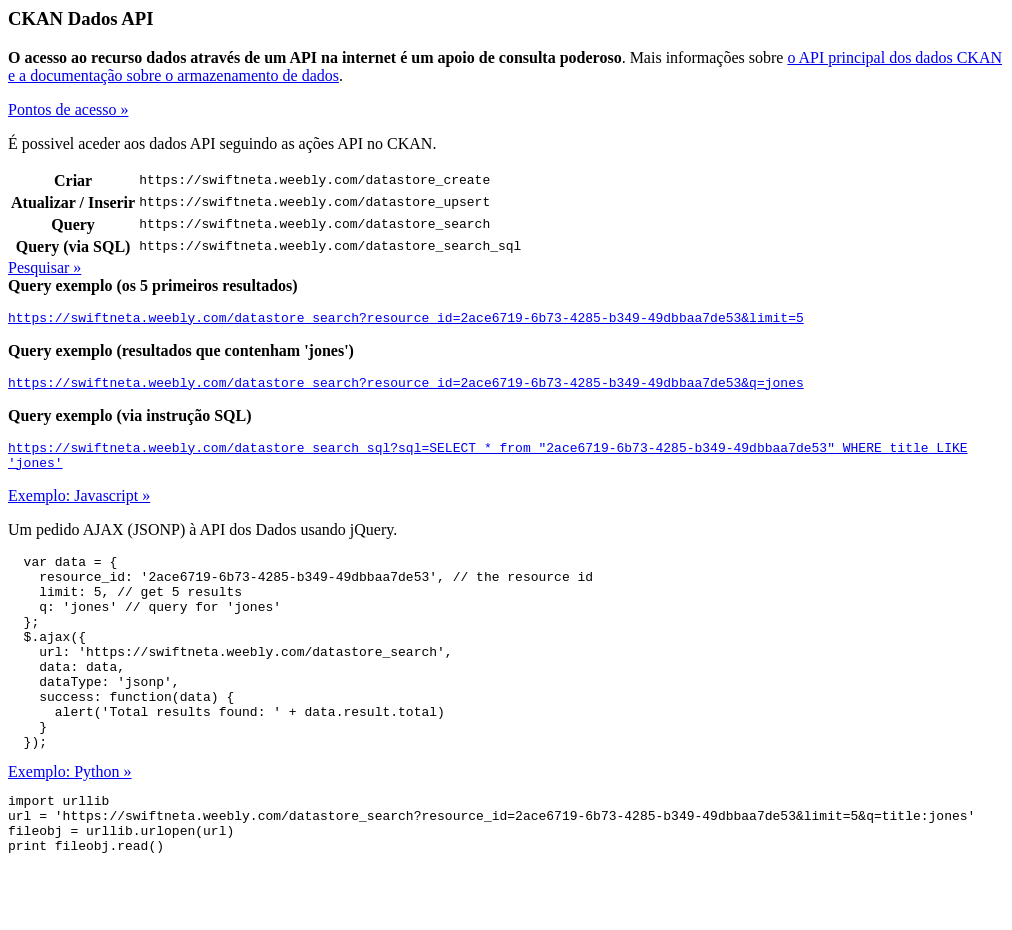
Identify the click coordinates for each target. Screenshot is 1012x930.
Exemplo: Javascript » (79, 507)
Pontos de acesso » (68, 109)
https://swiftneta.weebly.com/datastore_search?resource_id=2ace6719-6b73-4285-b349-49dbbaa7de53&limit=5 (406, 320)
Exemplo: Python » (70, 822)
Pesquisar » (44, 267)
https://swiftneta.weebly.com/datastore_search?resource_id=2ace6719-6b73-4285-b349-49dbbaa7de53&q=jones (406, 388)
